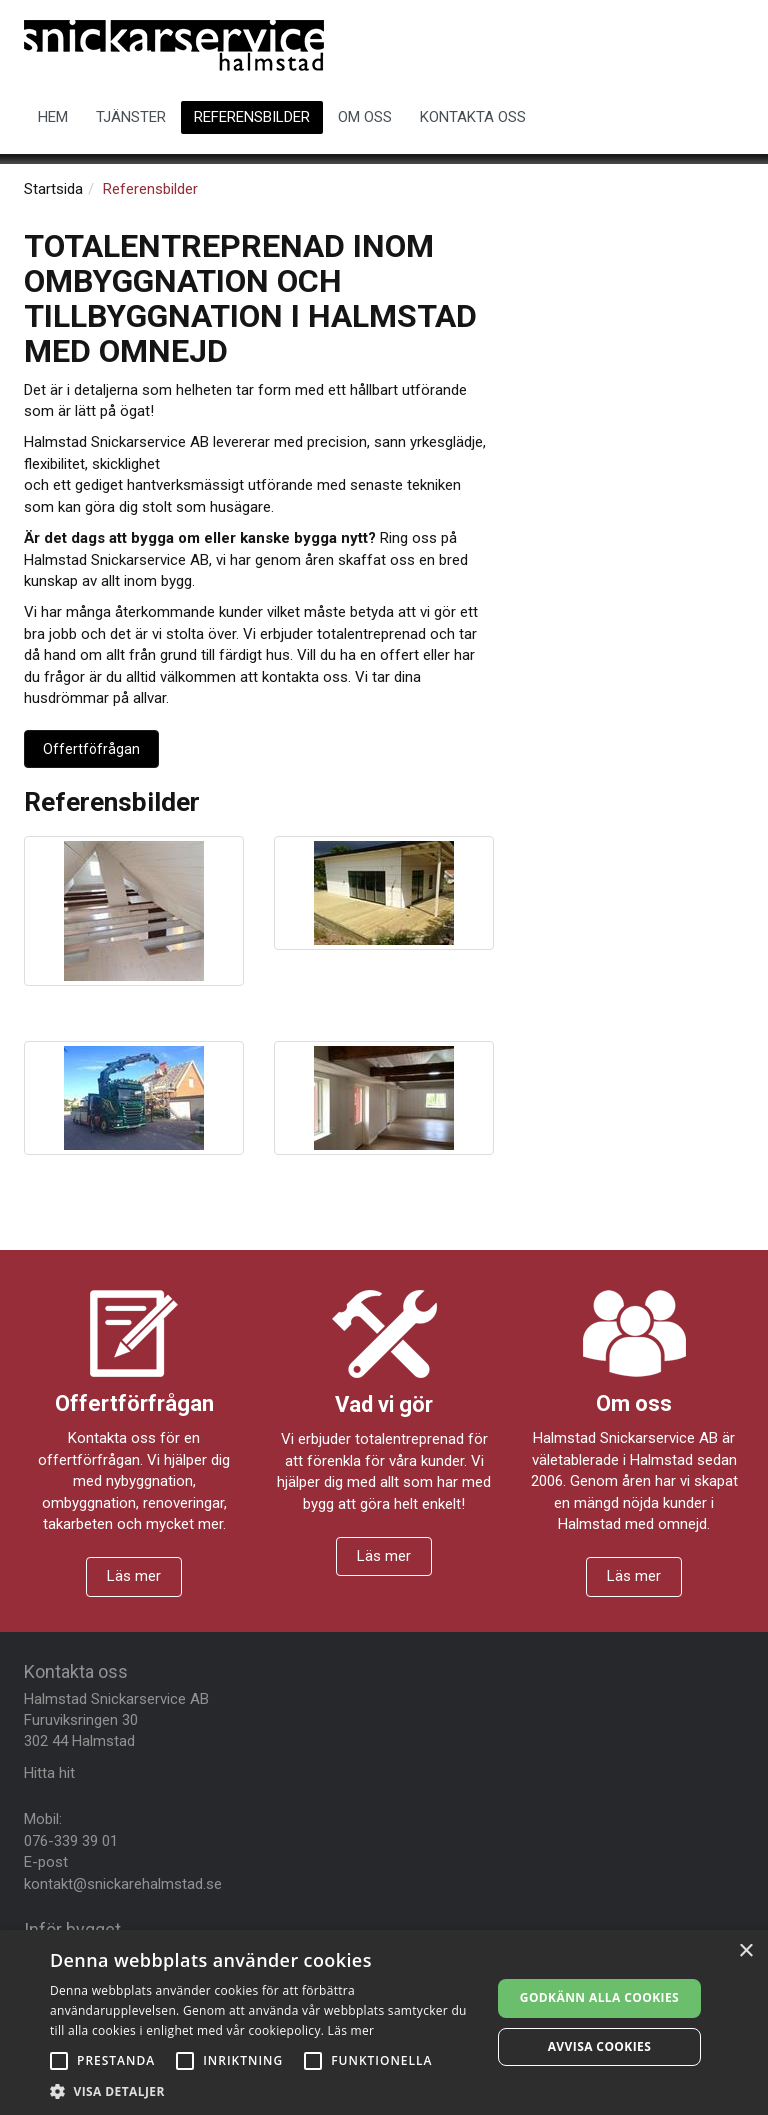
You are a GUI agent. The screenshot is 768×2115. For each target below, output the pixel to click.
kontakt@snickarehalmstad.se (123, 1884)
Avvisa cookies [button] (599, 2046)
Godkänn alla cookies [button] (599, 1997)
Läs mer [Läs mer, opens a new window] (351, 2030)
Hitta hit (49, 1773)
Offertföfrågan (91, 749)
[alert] (384, 2022)
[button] (264, 2090)
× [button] (745, 1951)
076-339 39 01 (71, 1841)
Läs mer (134, 1576)
